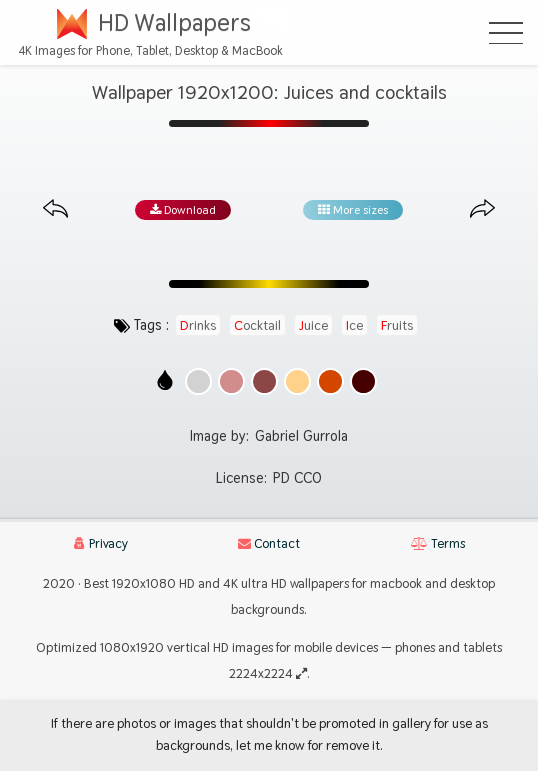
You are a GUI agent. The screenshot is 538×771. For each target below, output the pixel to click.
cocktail (257, 325)
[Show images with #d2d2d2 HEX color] (198, 381)
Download (183, 210)
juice (313, 325)
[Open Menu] (506, 33)
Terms (438, 543)
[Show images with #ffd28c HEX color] (297, 381)
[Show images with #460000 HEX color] (363, 381)
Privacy (101, 543)
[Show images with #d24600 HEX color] (330, 381)
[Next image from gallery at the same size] (482, 209)
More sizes (353, 210)
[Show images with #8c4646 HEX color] (264, 381)
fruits (397, 325)
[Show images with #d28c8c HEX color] (231, 381)
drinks (198, 325)
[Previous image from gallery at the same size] (55, 209)
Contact (269, 543)
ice (354, 325)
